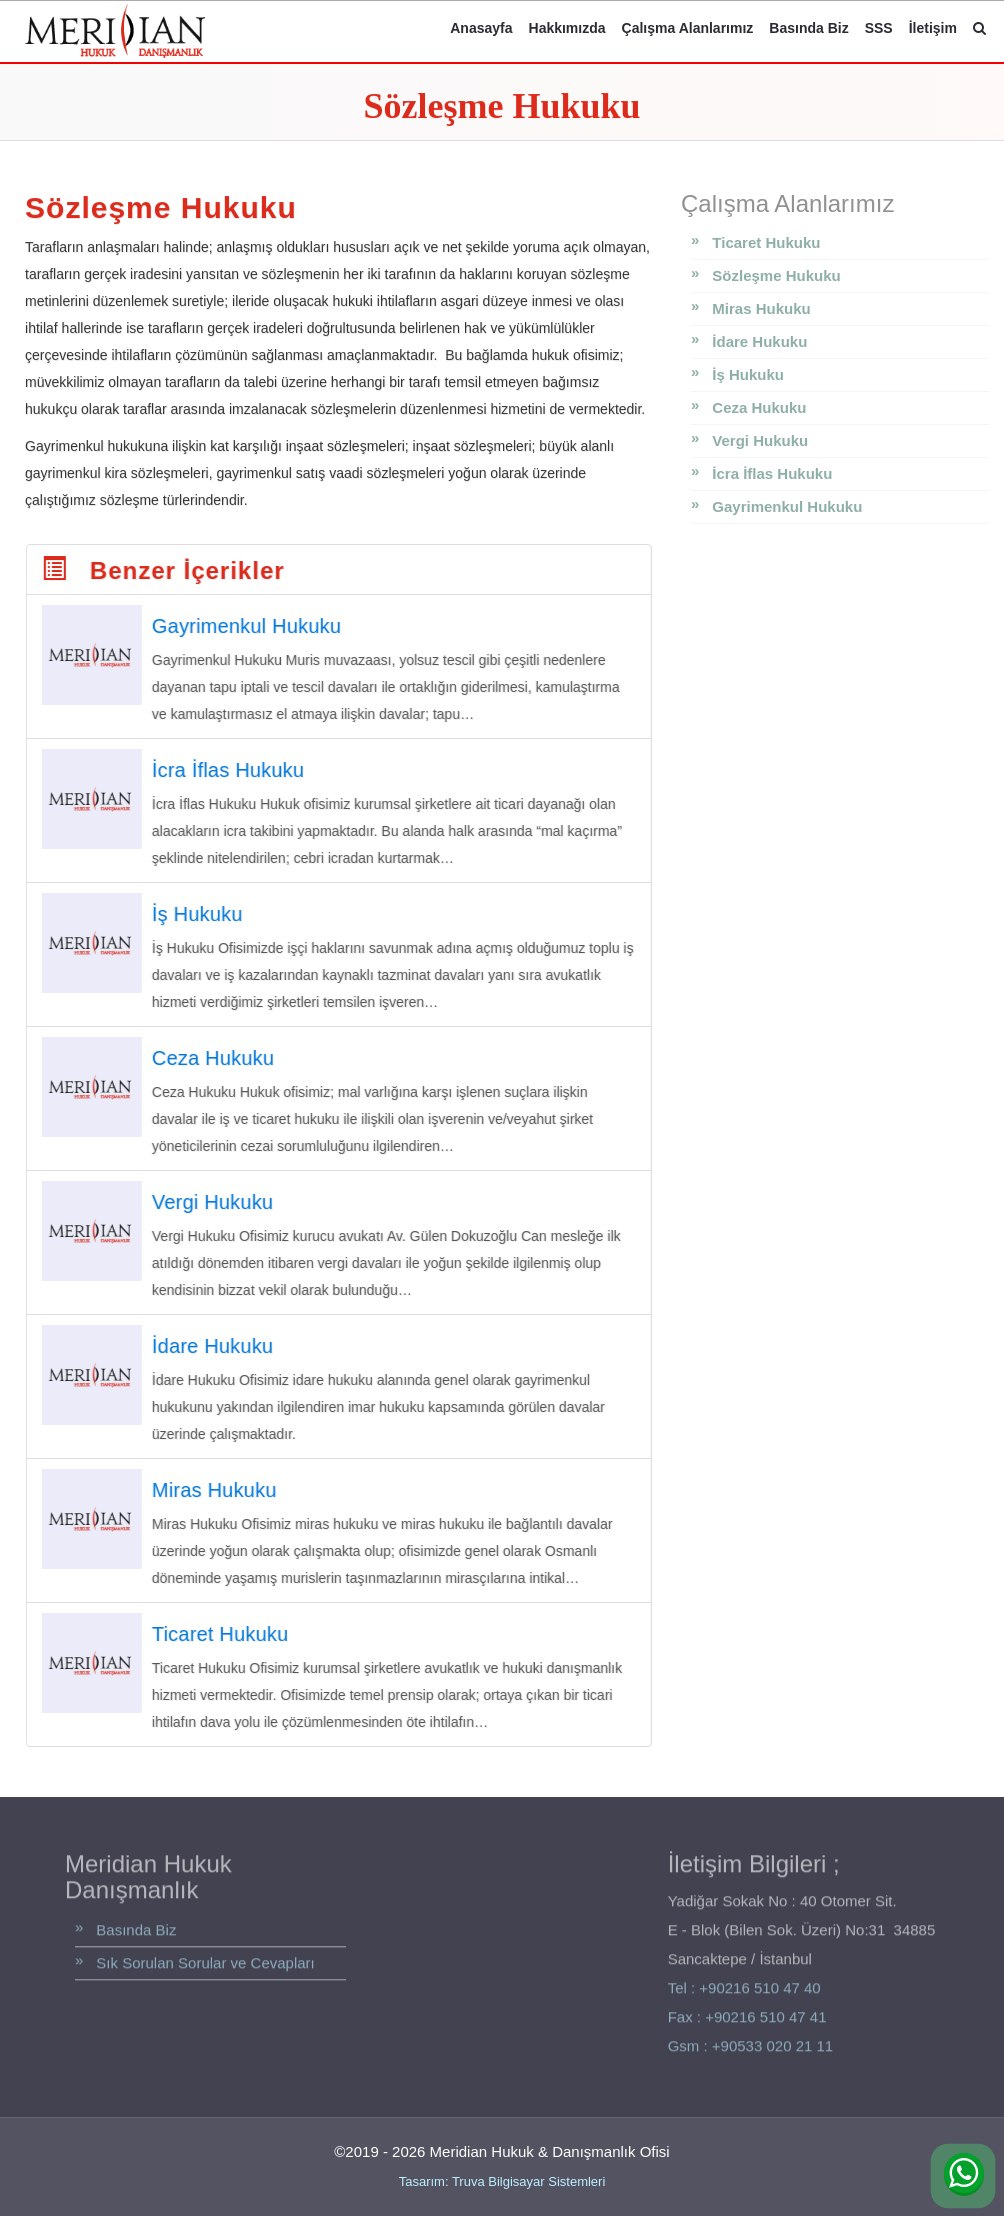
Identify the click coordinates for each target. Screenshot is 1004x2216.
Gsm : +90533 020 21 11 (751, 2051)
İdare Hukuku (759, 341)
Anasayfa (481, 28)
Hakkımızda (567, 28)
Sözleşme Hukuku (776, 275)
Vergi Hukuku (760, 440)
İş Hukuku (748, 374)
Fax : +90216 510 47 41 (747, 2022)
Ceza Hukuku (759, 407)
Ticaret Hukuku (766, 242)
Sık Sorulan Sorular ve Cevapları (205, 1968)
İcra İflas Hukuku (772, 473)
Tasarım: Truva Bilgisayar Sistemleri (502, 2181)
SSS (879, 28)
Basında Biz (808, 28)
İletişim (933, 28)
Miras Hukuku (761, 308)
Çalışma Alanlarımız (688, 28)
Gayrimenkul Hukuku (787, 506)
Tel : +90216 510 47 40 (744, 1994)
